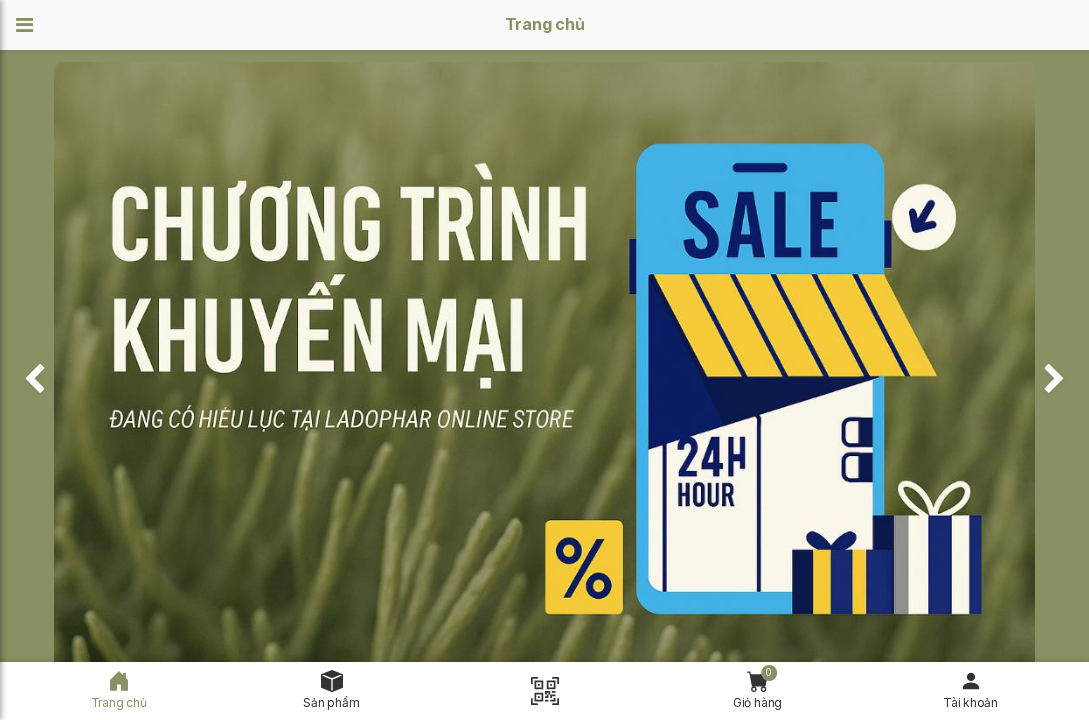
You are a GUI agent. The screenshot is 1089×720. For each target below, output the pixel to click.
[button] (31, 25)
